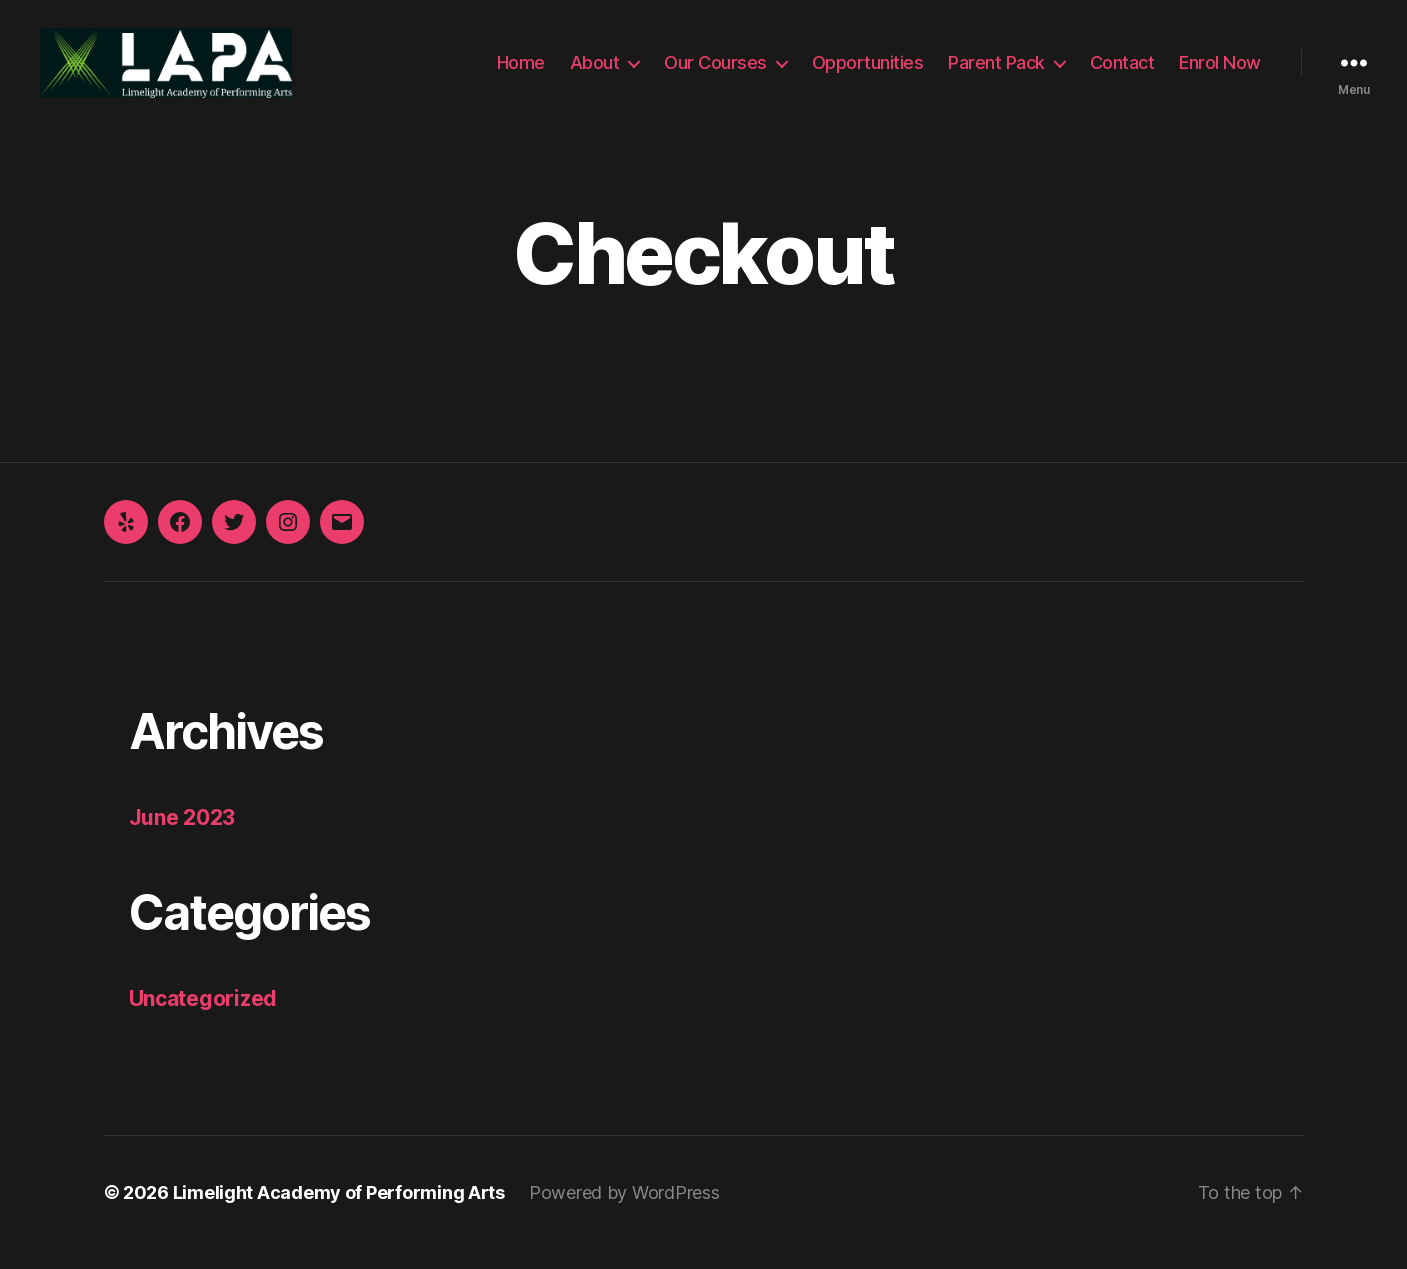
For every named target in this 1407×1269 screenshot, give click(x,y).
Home (521, 72)
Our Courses (715, 72)
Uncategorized (203, 1018)
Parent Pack (996, 72)
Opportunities (868, 72)
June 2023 (182, 837)
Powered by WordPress (624, 1212)
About (595, 72)
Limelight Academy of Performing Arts (339, 1212)
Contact (1122, 72)
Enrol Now (1220, 72)
